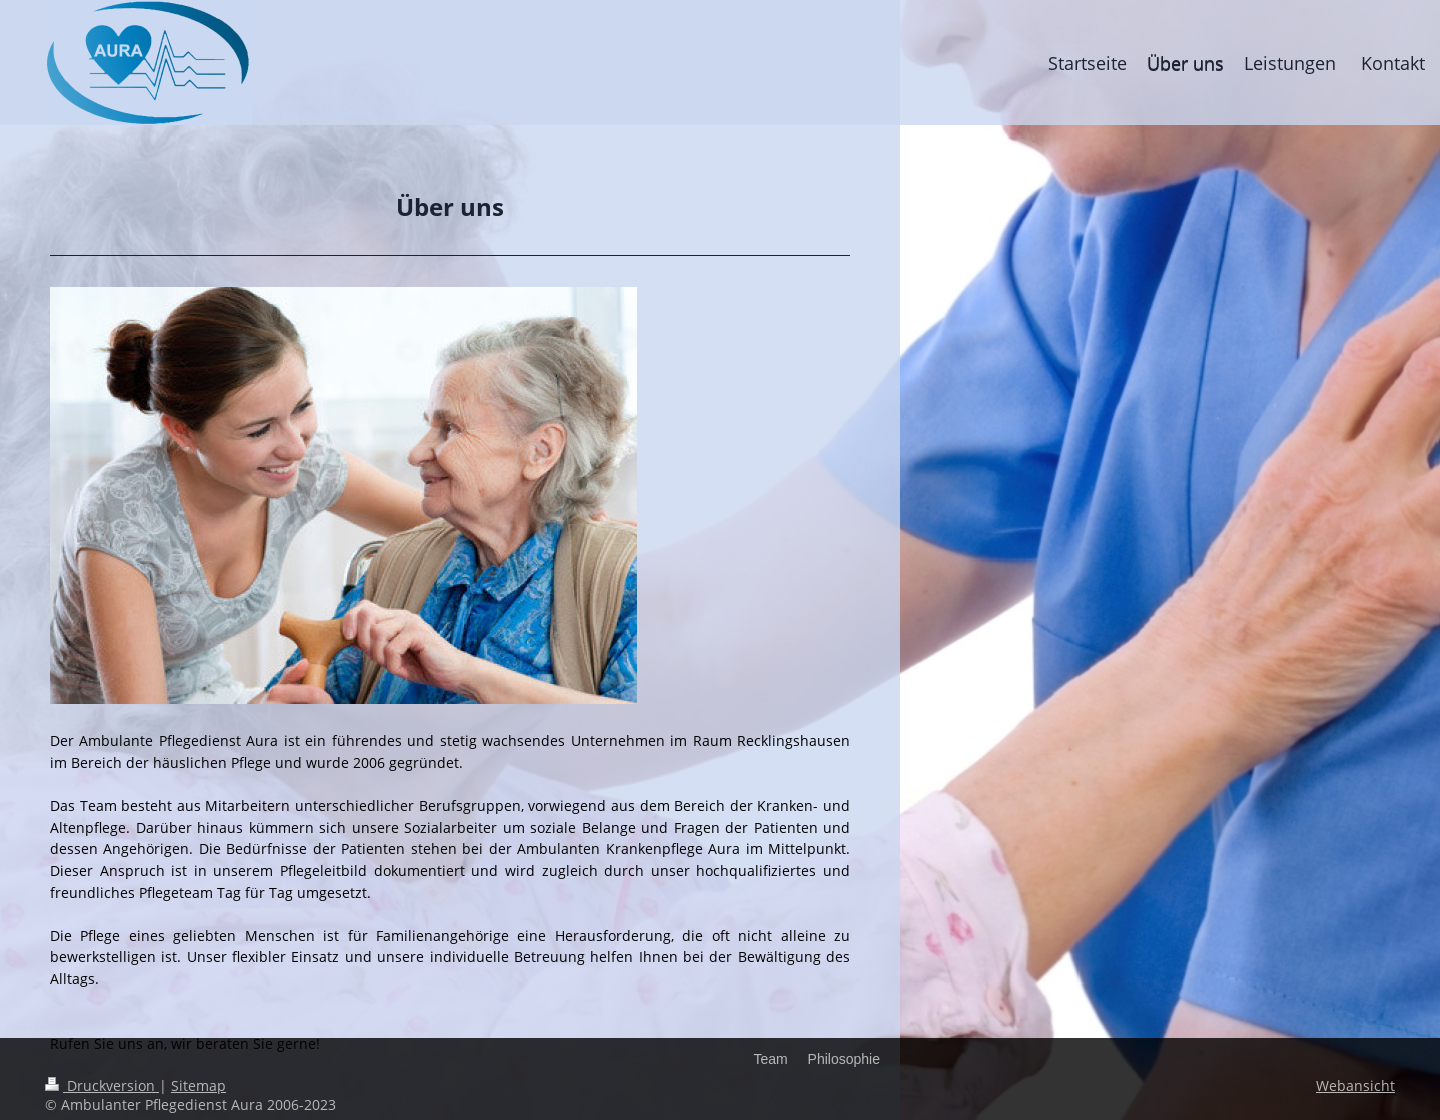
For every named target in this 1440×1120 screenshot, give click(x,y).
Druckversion (102, 1085)
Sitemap (198, 1085)
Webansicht (1355, 1085)
